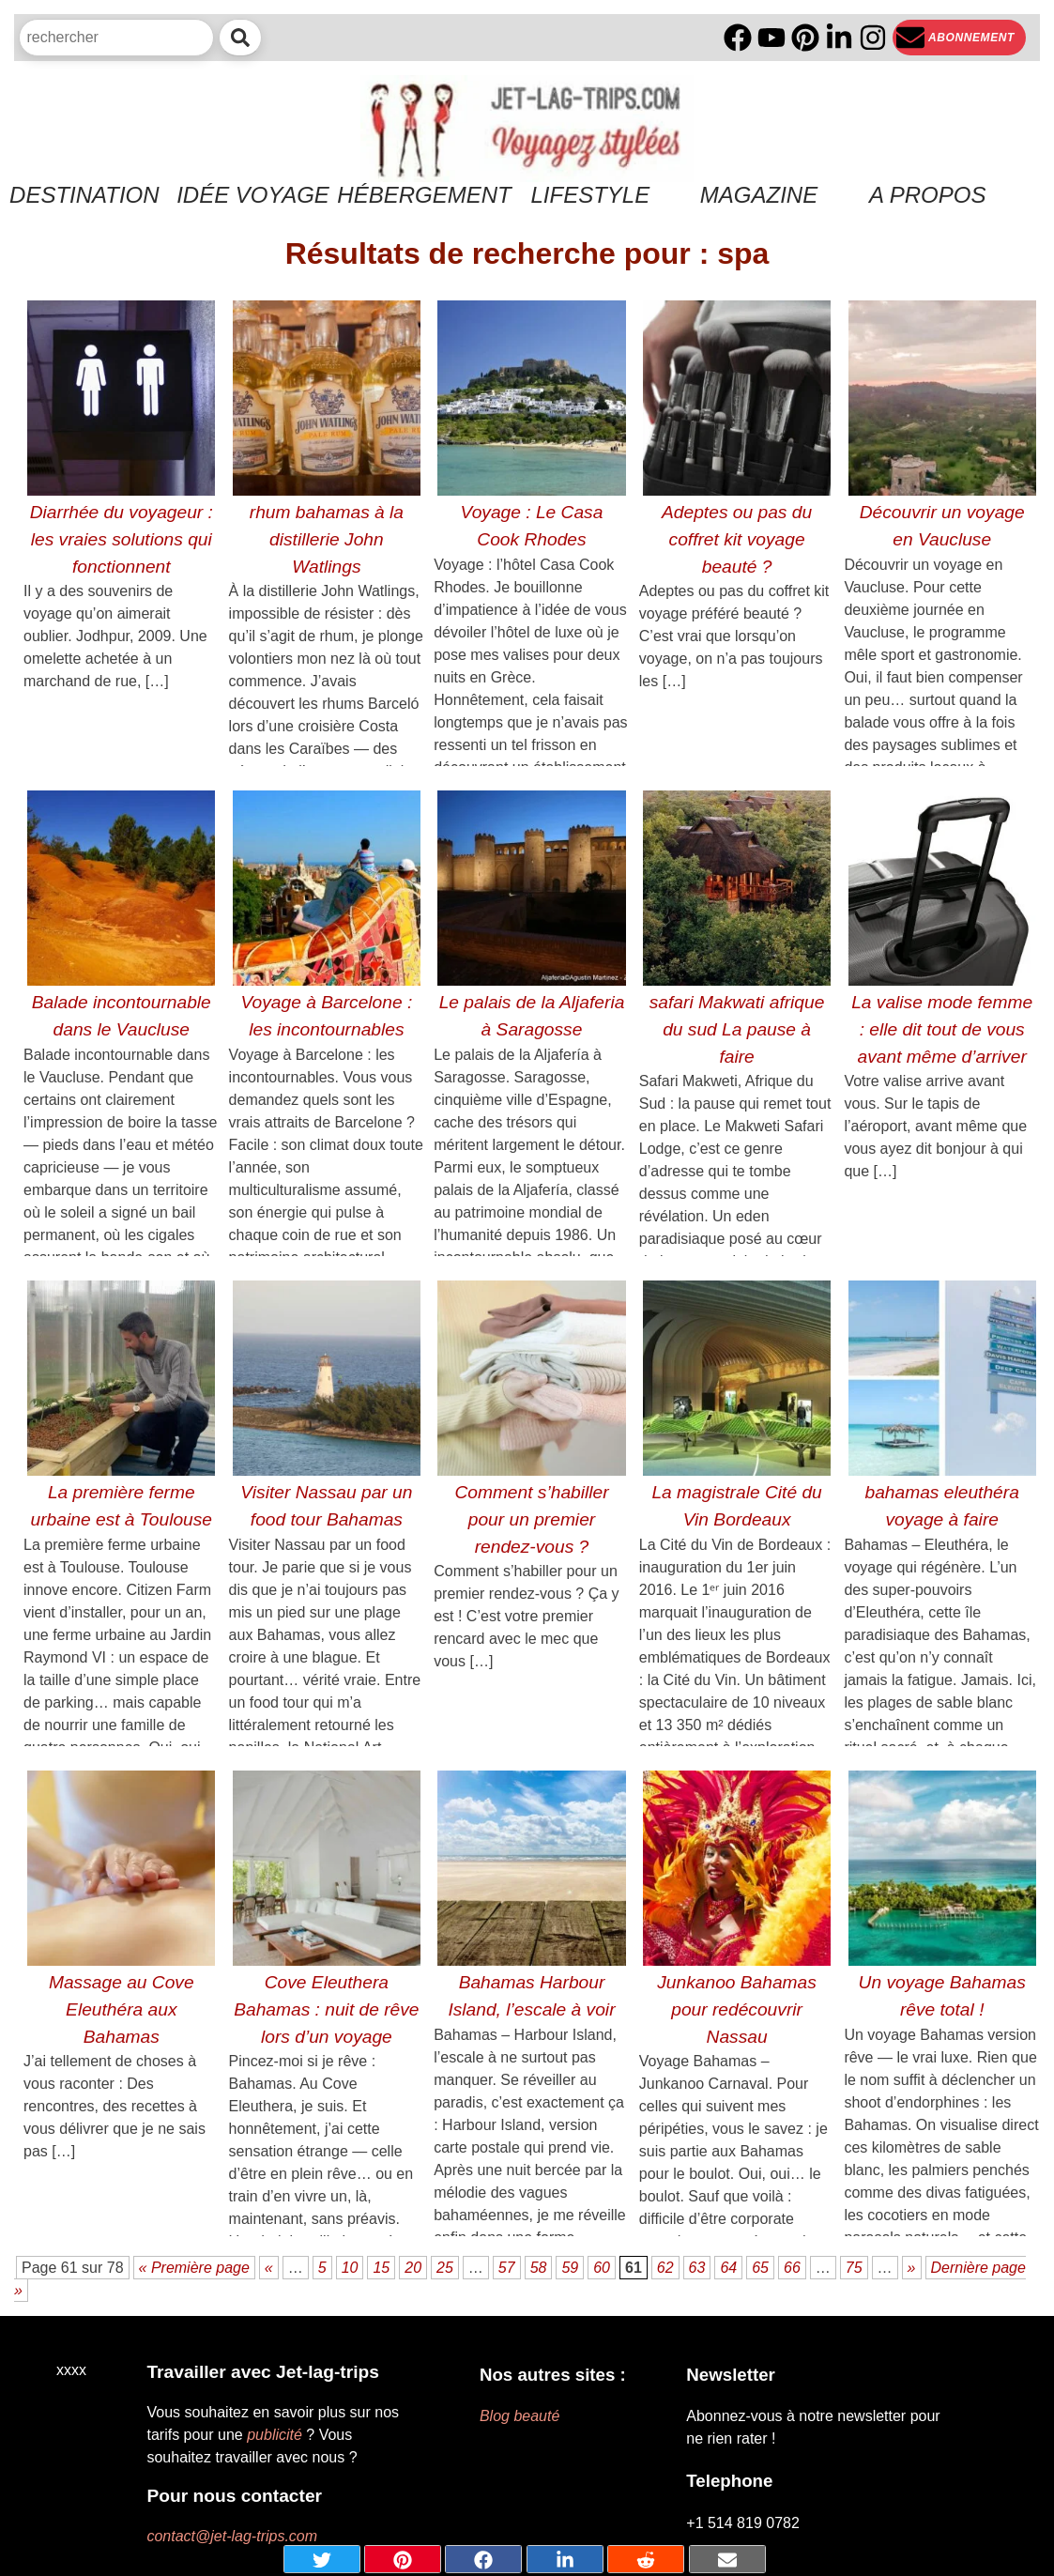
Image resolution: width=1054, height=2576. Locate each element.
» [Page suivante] (912, 2268)
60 (601, 2268)
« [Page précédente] (269, 2268)
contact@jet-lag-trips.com (231, 2536)
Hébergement (421, 194)
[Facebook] (738, 37)
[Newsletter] (959, 37)
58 (538, 2268)
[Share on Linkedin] (565, 2559)
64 (728, 2268)
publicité (274, 2435)
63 (697, 2268)
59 (569, 2268)
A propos (927, 194)
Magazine (758, 194)
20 (413, 2268)
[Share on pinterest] (402, 2559)
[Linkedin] (839, 37)
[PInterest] (805, 37)
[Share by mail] (727, 2559)
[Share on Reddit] (645, 2559)
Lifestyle (589, 194)
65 (760, 2268)
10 (350, 2268)
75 (854, 2268)
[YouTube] (771, 37)
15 (381, 2268)
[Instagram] (873, 37)
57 (506, 2268)
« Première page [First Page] (194, 2268)
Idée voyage (252, 194)
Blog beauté (519, 2416)
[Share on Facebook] (483, 2559)
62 (665, 2268)
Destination (84, 194)
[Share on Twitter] (321, 2559)
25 (444, 2268)
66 (792, 2268)
